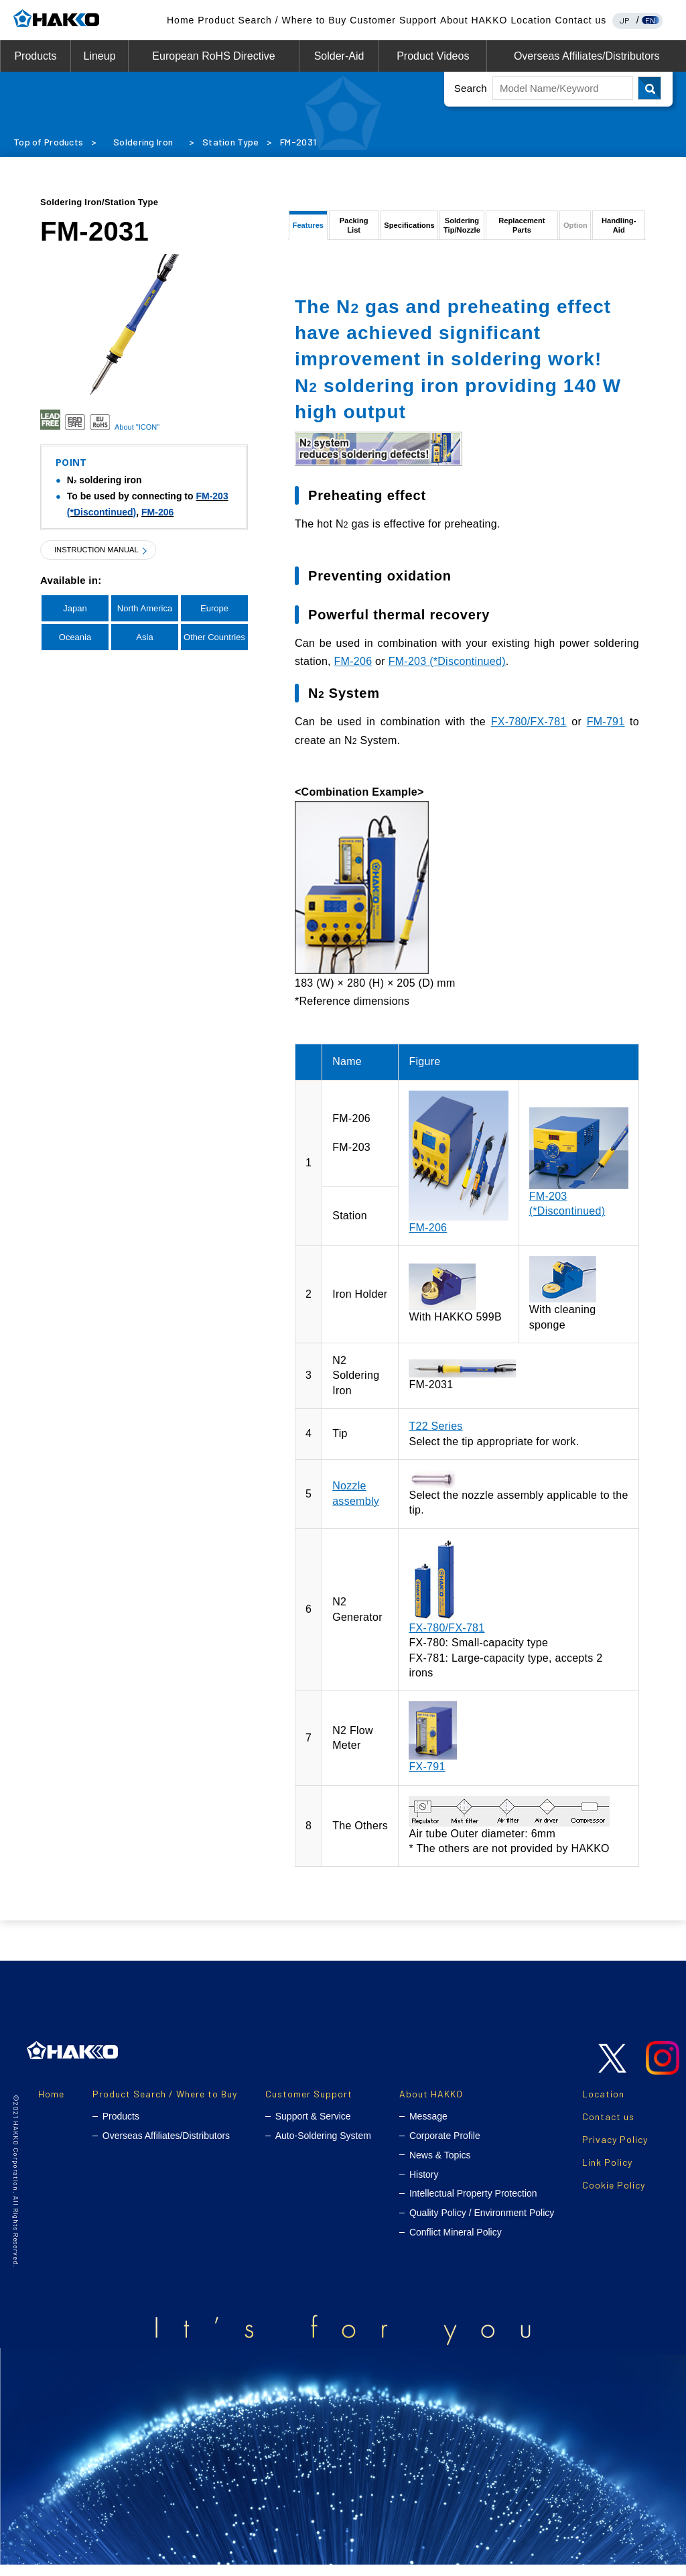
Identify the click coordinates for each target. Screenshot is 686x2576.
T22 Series (435, 1438)
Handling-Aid (619, 231)
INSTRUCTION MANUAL (103, 550)
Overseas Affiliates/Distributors (587, 56)
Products (35, 56)
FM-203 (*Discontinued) (447, 673)
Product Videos (433, 56)
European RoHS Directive (213, 56)
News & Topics (440, 2167)
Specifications (408, 231)
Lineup (99, 56)
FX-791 (427, 1778)
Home (180, 20)
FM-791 (606, 733)
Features (307, 231)
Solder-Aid (339, 56)
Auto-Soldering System (323, 2147)
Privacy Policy (615, 2151)
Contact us (580, 20)
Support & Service (313, 2128)
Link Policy (607, 2174)
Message (428, 2128)
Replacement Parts (523, 231)
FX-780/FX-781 (529, 733)
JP (625, 20)
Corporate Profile (444, 2147)
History (424, 2186)
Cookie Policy (613, 2197)
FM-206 (157, 512)
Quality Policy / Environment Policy (481, 2224)
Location (530, 20)
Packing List (352, 231)
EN (650, 20)
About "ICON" (137, 427)
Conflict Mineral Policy (455, 2244)
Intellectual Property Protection (473, 2205)
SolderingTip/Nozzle (462, 231)
